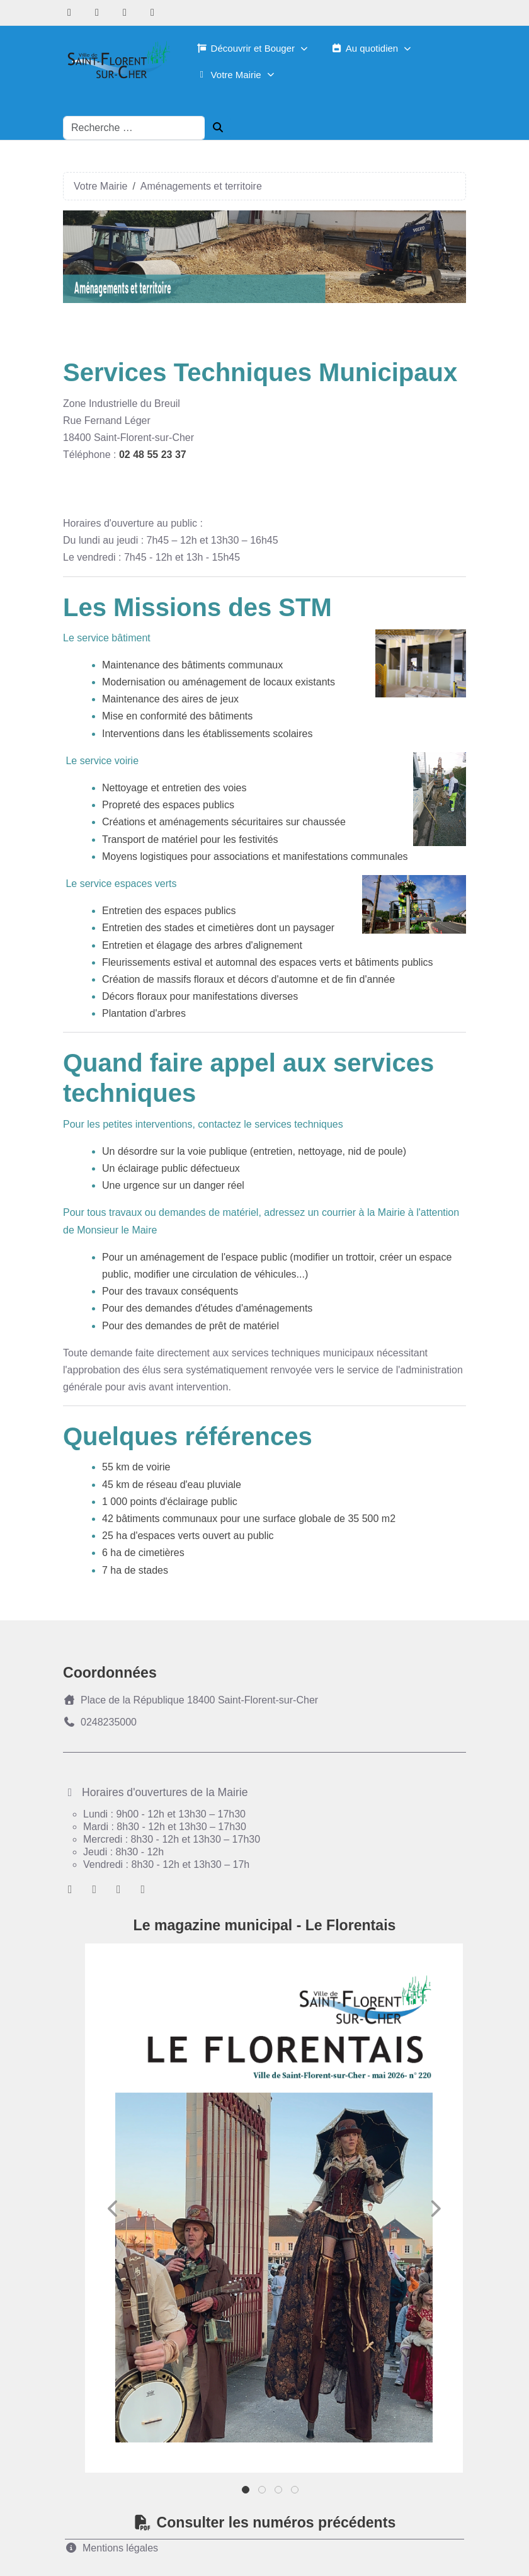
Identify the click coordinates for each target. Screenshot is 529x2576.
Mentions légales (111, 2548)
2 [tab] (263, 2492)
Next (434, 2208)
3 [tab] (279, 2492)
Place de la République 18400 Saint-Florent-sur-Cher (190, 1700)
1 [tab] (246, 2492)
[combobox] (134, 128)
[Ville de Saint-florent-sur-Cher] (117, 61)
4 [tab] (296, 2492)
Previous (113, 2208)
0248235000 (100, 1722)
